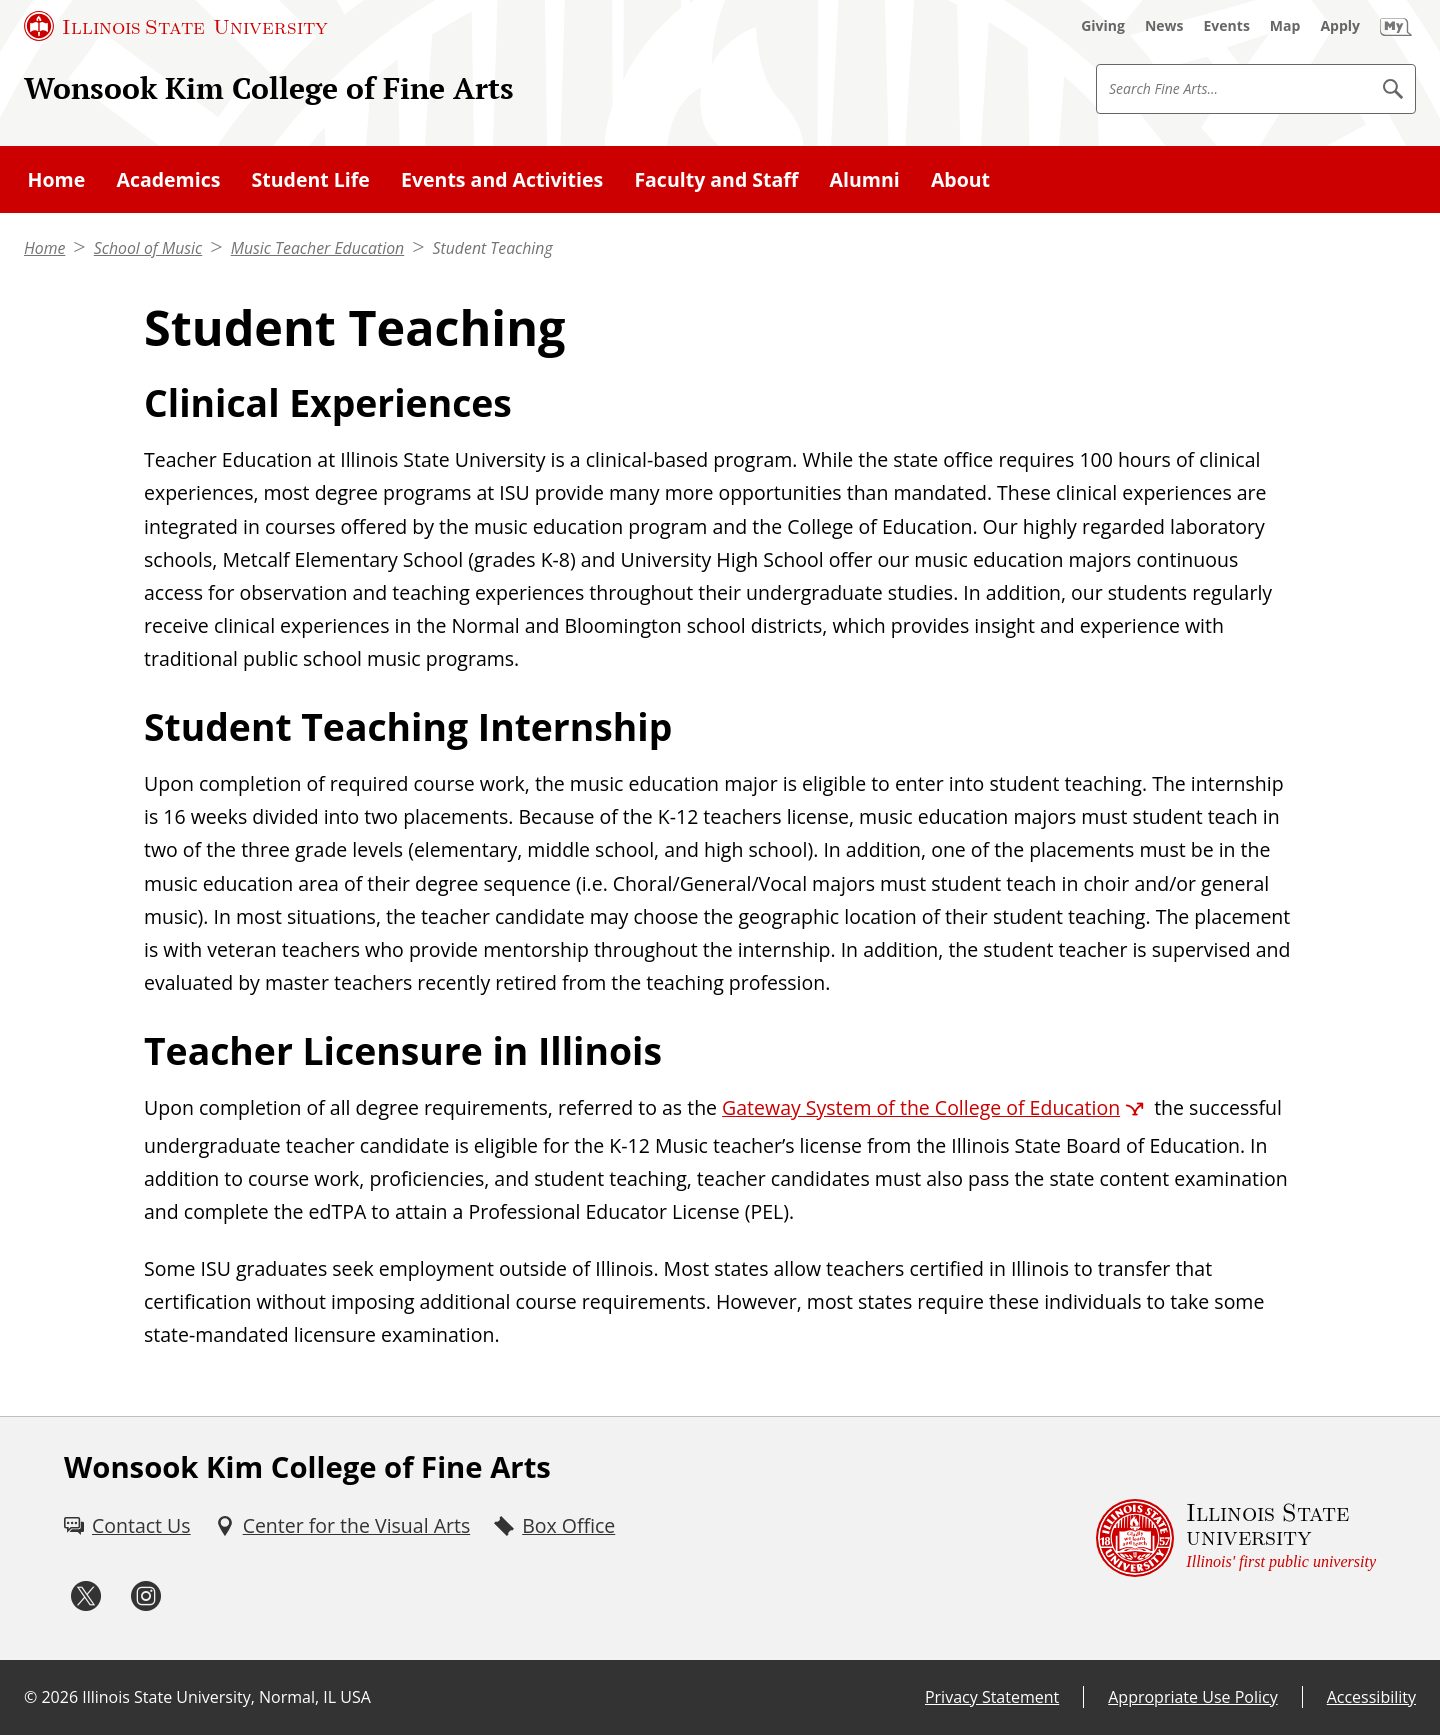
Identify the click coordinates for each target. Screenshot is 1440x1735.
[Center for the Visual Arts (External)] (343, 1525)
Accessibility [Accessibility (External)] (1371, 1697)
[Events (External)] (1227, 26)
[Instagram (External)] (146, 1596)
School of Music (148, 248)
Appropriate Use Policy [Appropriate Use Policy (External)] (1192, 1697)
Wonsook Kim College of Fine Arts (269, 87)
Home (44, 248)
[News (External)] (1164, 26)
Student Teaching (493, 248)
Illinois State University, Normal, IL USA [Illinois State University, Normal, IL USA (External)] (226, 1697)
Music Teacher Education (318, 248)
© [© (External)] (30, 1697)
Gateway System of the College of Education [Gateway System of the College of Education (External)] (921, 1107)
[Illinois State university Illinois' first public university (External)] (1236, 1538)
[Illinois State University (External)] (176, 26)
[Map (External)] (1285, 26)
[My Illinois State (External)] (1396, 26)
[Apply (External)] (1340, 26)
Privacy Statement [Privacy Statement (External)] (992, 1697)
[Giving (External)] (1103, 26)
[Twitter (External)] (86, 1596)
